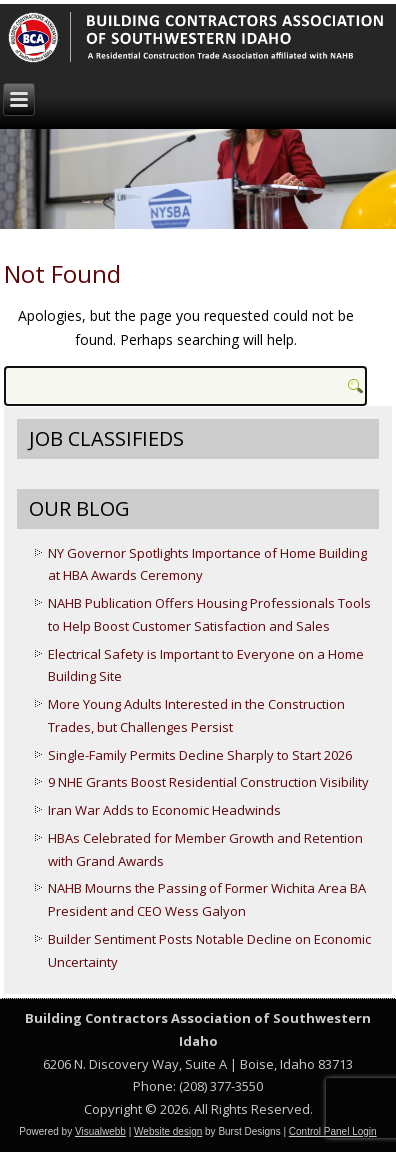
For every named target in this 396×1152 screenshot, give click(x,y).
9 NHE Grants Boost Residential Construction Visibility (208, 782)
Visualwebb (100, 1131)
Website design (168, 1131)
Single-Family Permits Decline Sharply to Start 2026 (200, 755)
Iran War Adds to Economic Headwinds (164, 810)
